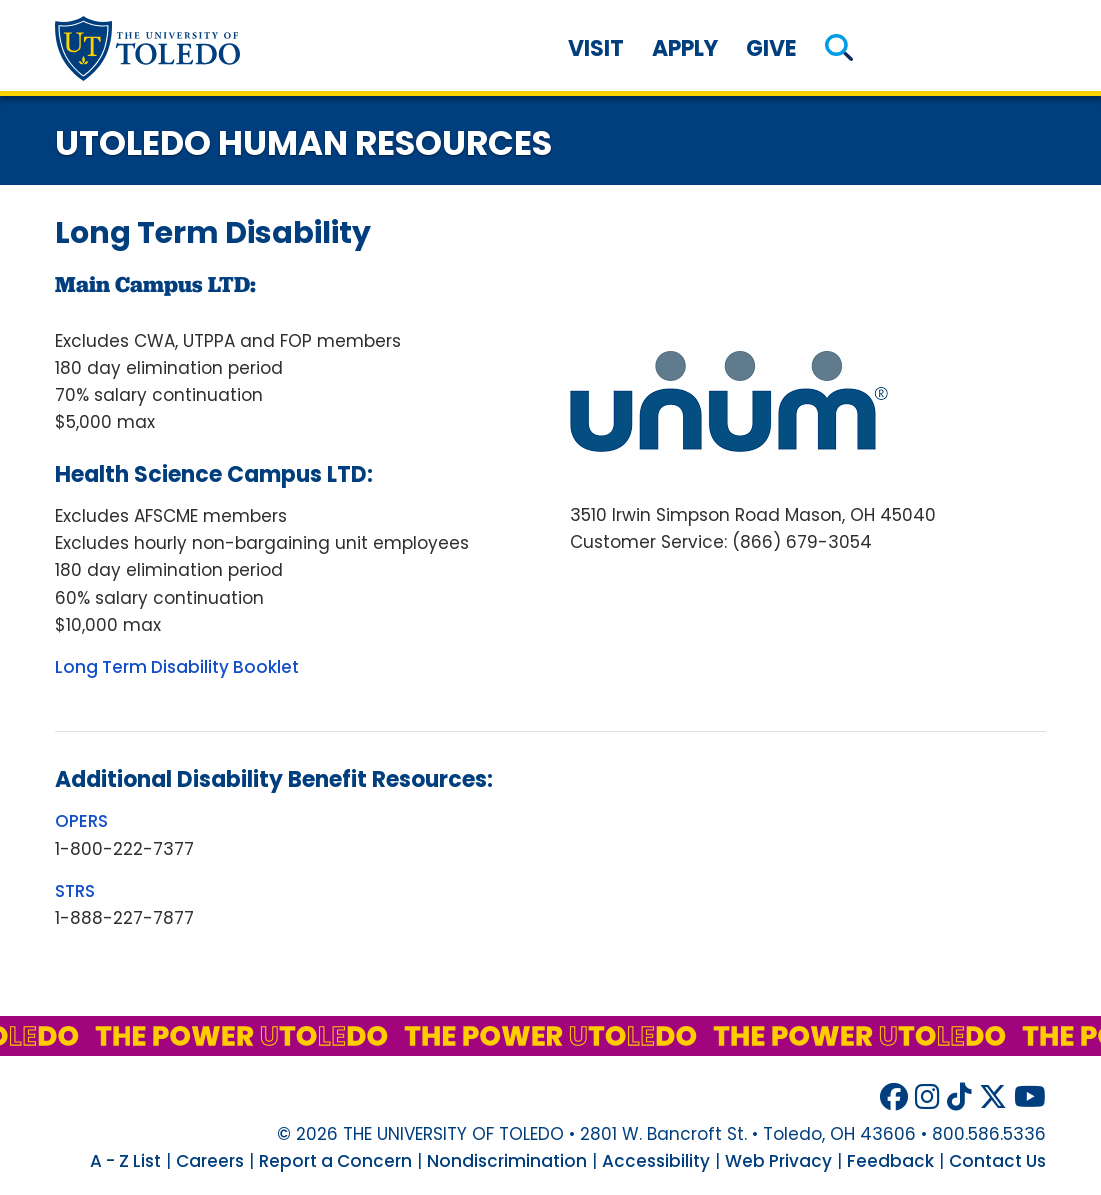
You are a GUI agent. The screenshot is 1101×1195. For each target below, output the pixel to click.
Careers (210, 1161)
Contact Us (997, 1161)
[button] (839, 48)
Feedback (890, 1161)
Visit (596, 48)
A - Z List (125, 1161)
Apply (685, 48)
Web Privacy (778, 1161)
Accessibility (656, 1161)
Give (771, 48)
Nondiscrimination (507, 1161)
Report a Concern (335, 1161)
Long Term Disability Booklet (177, 667)
